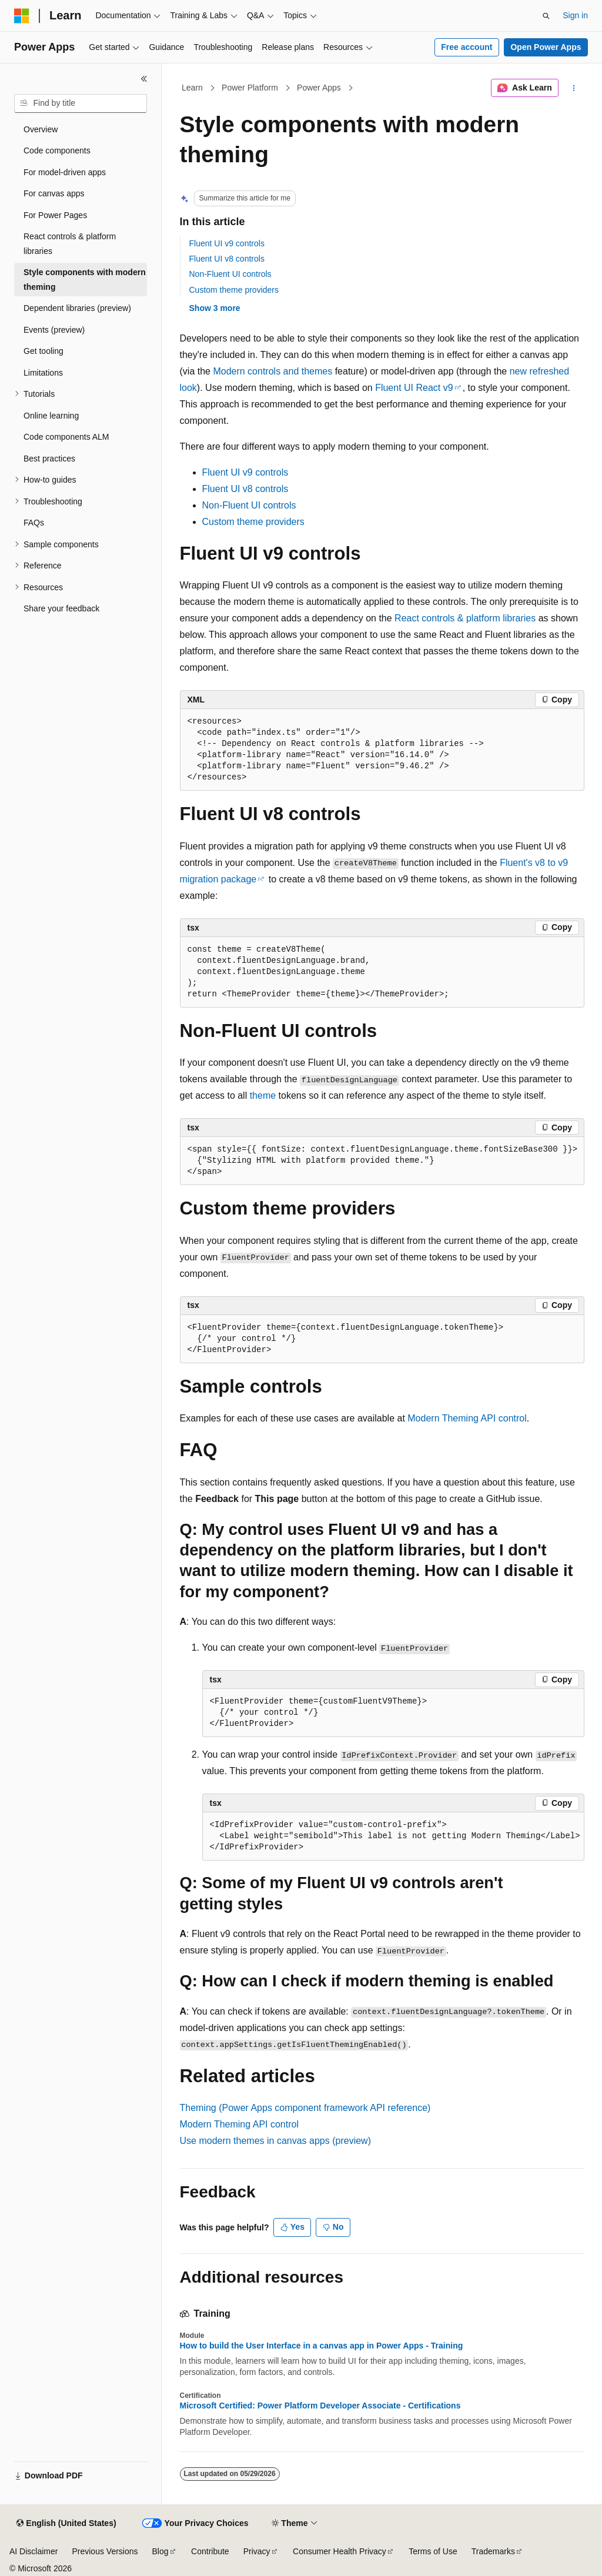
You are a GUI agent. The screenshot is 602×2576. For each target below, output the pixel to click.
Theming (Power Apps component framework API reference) (305, 2108)
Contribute (210, 2551)
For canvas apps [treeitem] (54, 193)
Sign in (575, 15)
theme (263, 1095)
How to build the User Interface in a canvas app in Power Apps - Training (321, 2345)
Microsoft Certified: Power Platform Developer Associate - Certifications (320, 2405)
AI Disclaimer (33, 2551)
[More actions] (573, 88)
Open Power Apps (545, 47)
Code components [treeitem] (57, 150)
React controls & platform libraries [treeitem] (70, 244)
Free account (466, 47)
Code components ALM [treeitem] (66, 436)
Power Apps (319, 87)
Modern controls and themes (272, 371)
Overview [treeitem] (41, 129)
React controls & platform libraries (465, 618)
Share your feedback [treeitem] (61, 608)
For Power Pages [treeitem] (55, 215)
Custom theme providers (234, 290)
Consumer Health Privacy (339, 2551)
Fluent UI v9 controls (227, 243)
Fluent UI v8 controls (227, 258)
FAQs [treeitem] (34, 522)
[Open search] (546, 15)
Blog (160, 2551)
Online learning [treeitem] (51, 415)
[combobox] (80, 103)
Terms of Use (433, 2551)
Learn (192, 87)
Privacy (256, 2551)
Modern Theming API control (466, 1418)
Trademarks (493, 2551)
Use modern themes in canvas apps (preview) (275, 2141)
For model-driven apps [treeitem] (65, 172)
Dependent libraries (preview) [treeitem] (77, 308)
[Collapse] (144, 78)
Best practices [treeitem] (49, 458)
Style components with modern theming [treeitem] (85, 279)
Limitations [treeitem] (43, 372)
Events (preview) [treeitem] (54, 329)
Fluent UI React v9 (414, 388)
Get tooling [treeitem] (43, 351)
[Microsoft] (21, 16)
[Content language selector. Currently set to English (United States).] (66, 2523)
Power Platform (250, 87)
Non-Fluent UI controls (230, 274)
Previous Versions (105, 2551)
